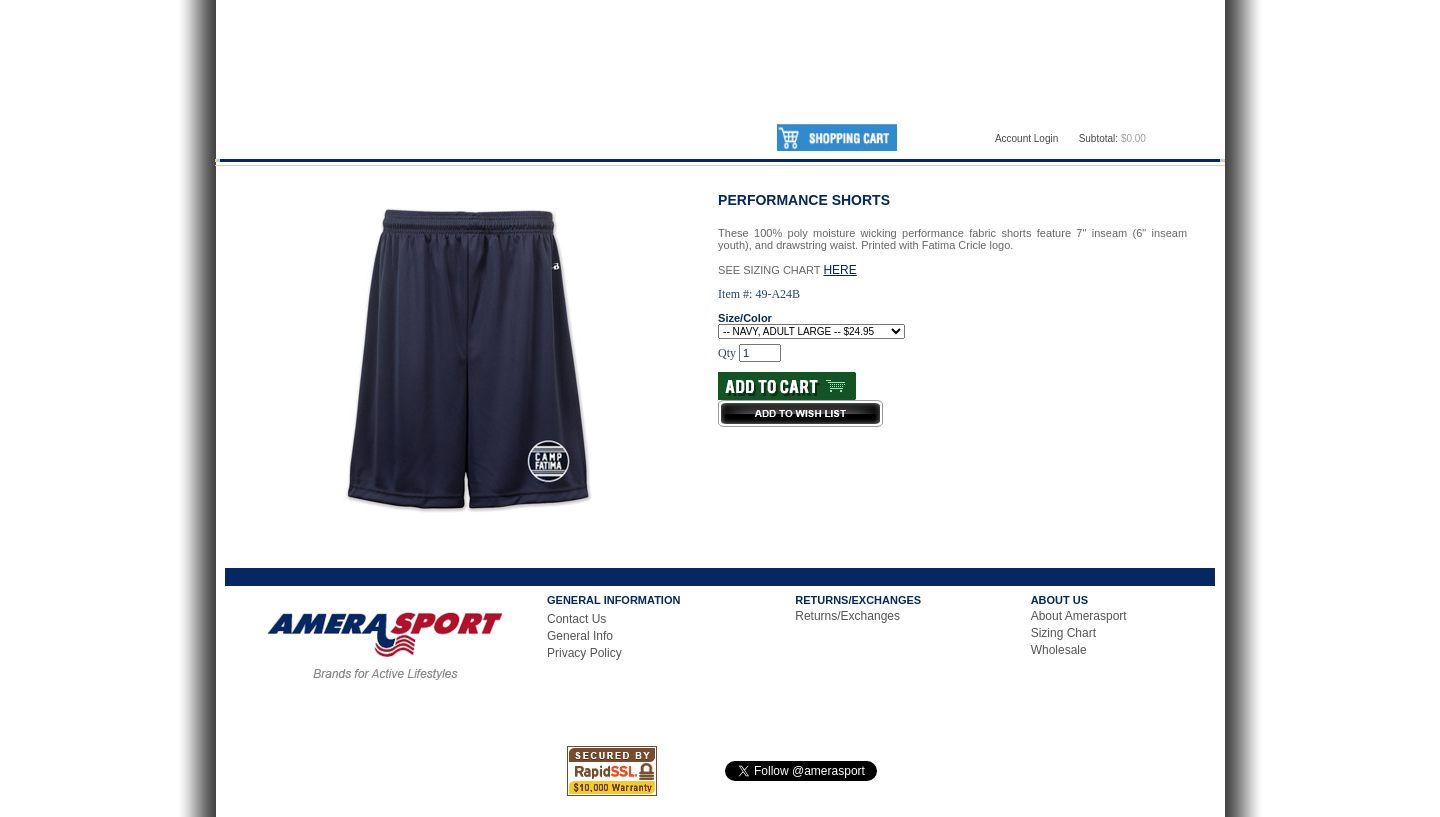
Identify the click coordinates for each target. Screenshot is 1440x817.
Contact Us (576, 619)
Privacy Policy (584, 653)
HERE (839, 270)
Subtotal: (1098, 138)
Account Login (1026, 138)
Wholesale (1059, 650)
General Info (580, 636)
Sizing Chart (1063, 633)
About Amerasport (1079, 616)
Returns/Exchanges (847, 616)
